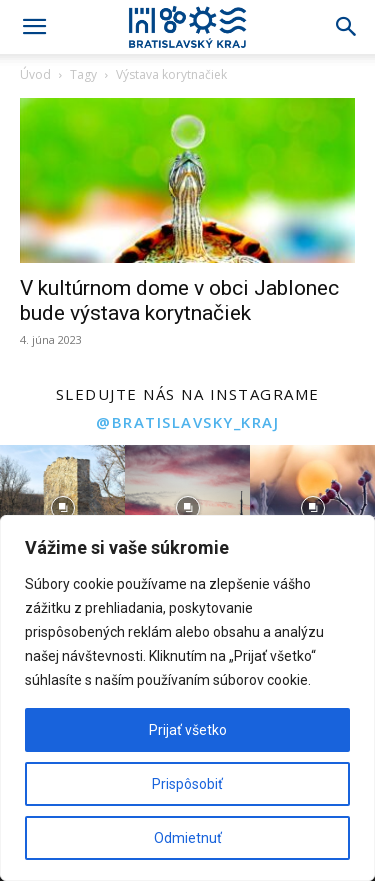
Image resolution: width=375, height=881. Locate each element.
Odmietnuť (188, 838)
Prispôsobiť (187, 784)
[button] (34, 27)
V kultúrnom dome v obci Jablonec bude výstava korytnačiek (179, 300)
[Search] (347, 27)
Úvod (35, 74)
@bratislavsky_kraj (187, 422)
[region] (187, 698)
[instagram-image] (62, 507)
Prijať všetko (188, 730)
